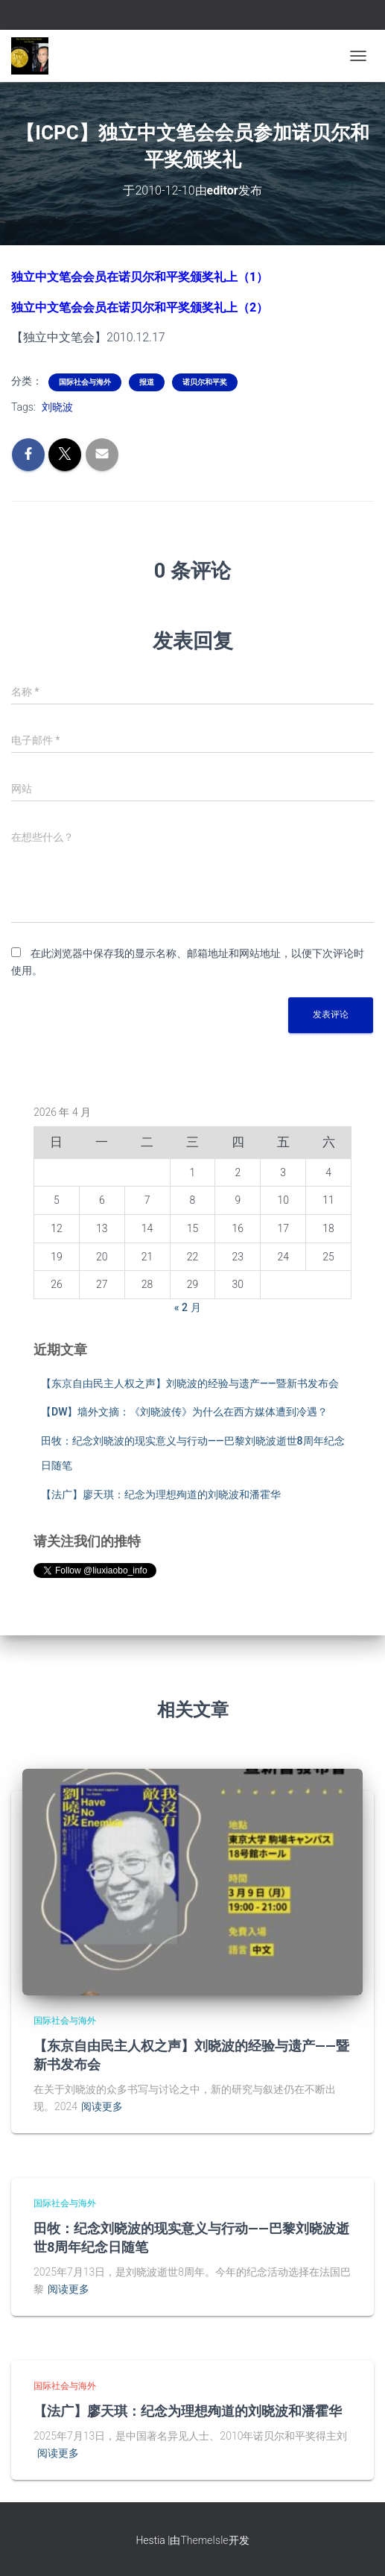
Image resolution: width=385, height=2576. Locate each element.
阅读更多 (102, 2106)
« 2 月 (187, 1307)
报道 (146, 382)
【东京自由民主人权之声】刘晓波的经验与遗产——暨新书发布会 (190, 1383)
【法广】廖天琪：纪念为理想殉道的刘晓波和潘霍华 (161, 1494)
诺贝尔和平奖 (204, 382)
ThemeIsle (204, 2540)
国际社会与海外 (85, 382)
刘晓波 (57, 407)
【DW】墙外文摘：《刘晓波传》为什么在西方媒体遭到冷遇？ (184, 1412)
